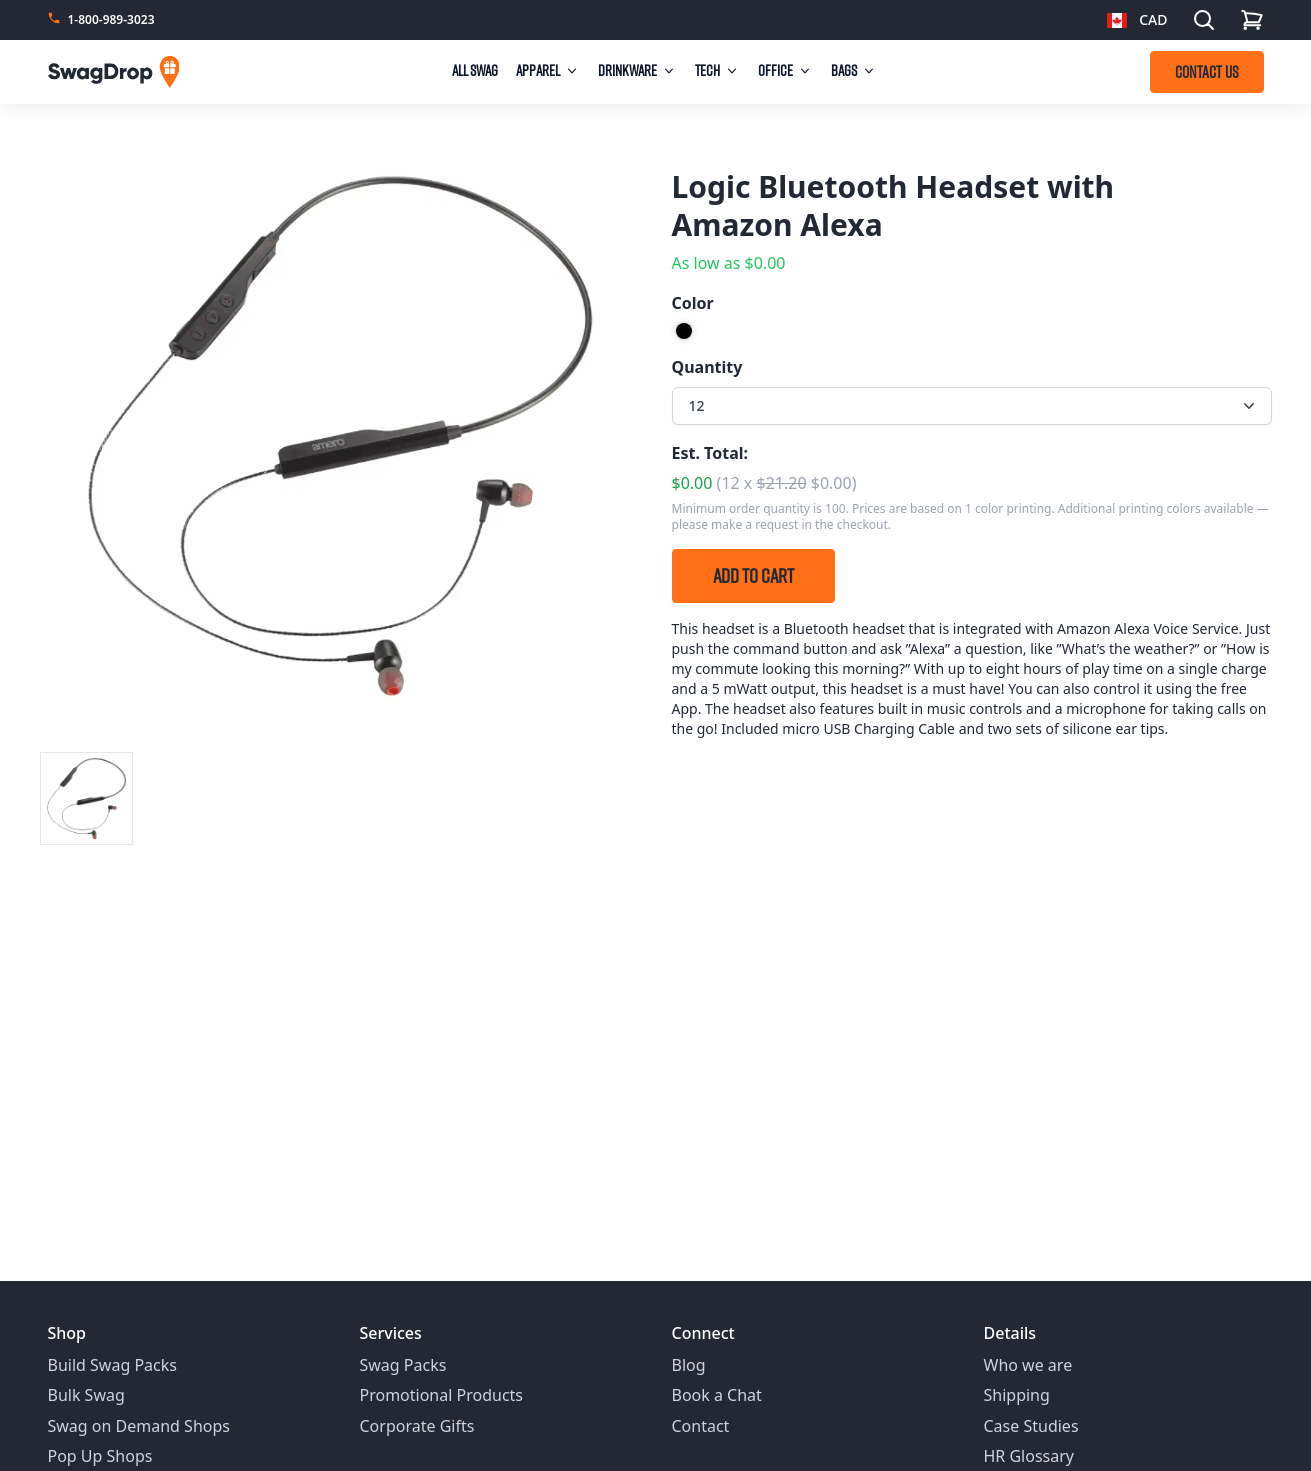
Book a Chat (717, 1395)
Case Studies (1031, 1426)
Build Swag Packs (112, 1365)
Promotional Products (442, 1395)
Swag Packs (403, 1365)
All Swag (475, 70)
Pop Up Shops (100, 1456)
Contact (701, 1426)
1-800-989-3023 (111, 20)
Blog (689, 1365)
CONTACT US (1207, 72)
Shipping (1017, 1395)
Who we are (1028, 1365)
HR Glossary (1029, 1456)
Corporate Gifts (417, 1426)
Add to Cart (753, 576)
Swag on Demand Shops (139, 1426)
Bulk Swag (86, 1395)
